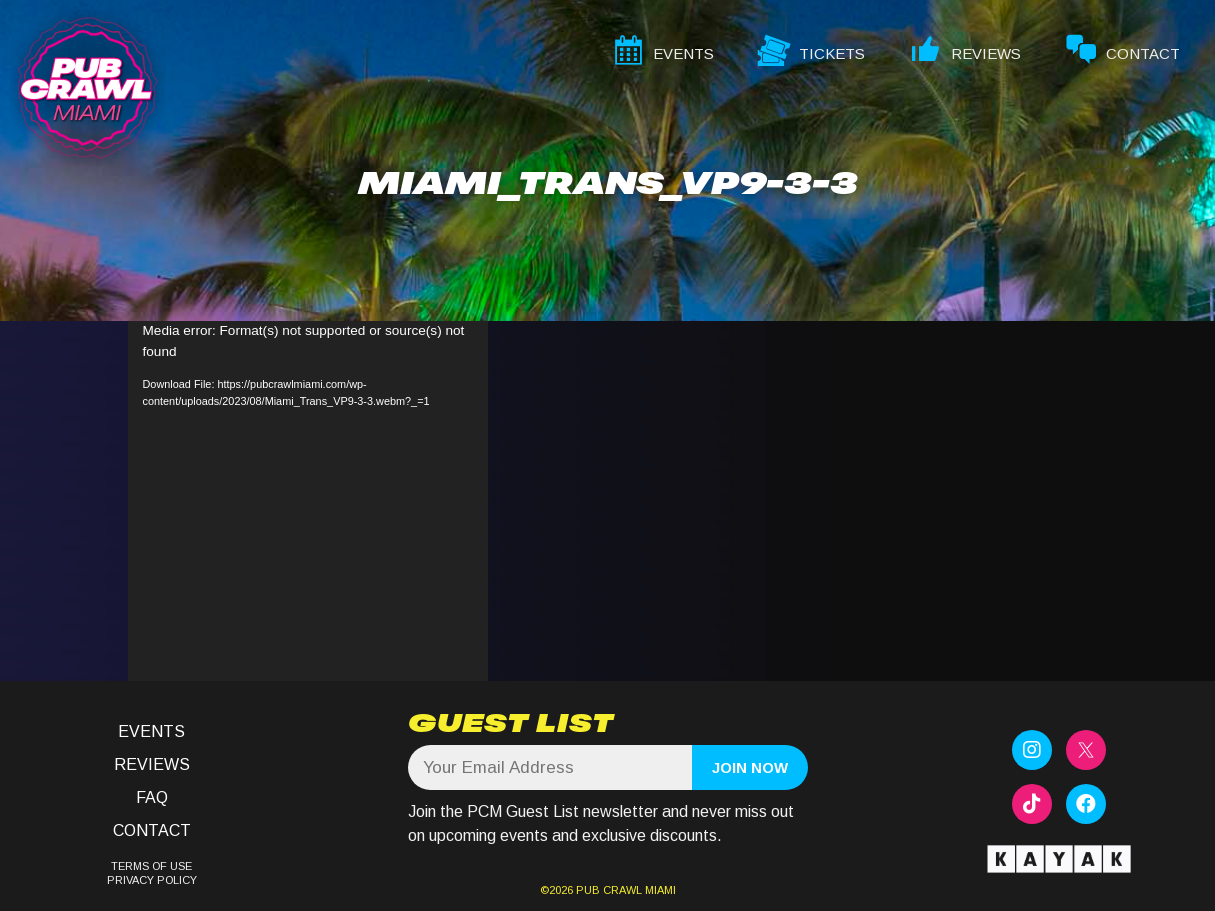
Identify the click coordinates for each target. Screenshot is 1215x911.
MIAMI (659, 890)
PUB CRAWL (609, 890)
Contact (152, 830)
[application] (308, 501)
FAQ (152, 797)
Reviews (152, 764)
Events (151, 731)
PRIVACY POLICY (152, 880)
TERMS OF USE (151, 866)
